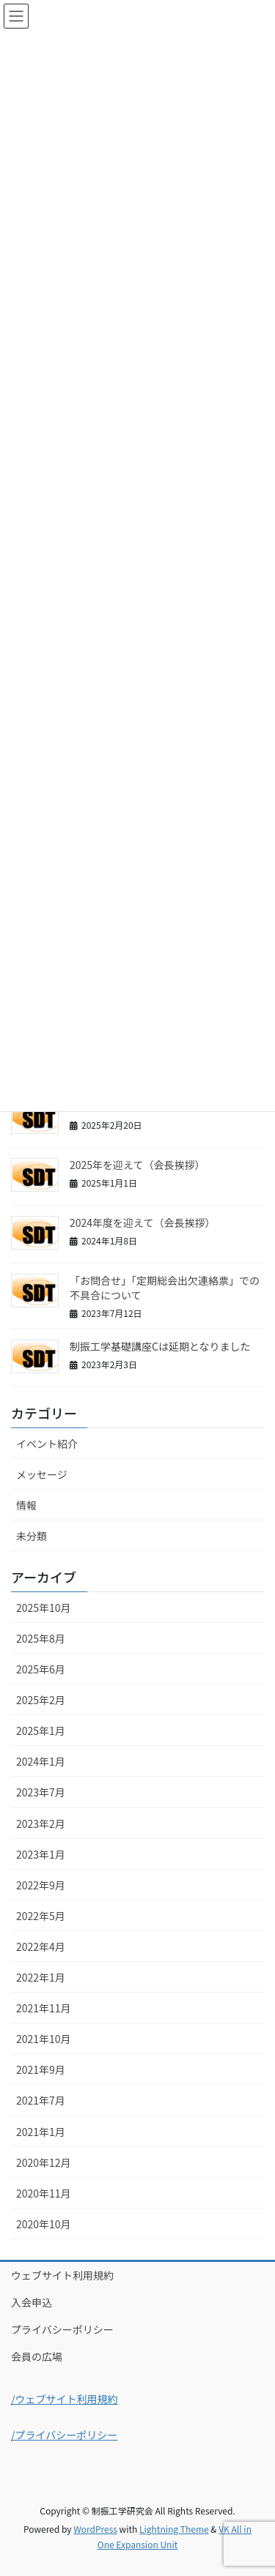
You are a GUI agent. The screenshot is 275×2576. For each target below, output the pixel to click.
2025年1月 (40, 1730)
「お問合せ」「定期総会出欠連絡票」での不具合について (165, 1287)
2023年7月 (40, 1792)
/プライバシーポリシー (64, 2434)
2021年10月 (43, 2038)
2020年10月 (43, 2224)
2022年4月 (40, 1946)
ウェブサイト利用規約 (62, 2275)
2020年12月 (43, 2162)
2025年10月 (43, 1607)
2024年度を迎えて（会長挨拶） (142, 1222)
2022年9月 (40, 1885)
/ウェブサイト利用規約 (64, 2399)
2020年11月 (43, 2193)
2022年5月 (40, 1915)
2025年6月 (40, 1669)
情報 (26, 1505)
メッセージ (41, 1474)
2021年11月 (43, 2008)
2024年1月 (40, 1761)
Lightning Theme (174, 2529)
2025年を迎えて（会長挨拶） (137, 1164)
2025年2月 (40, 1699)
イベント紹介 (47, 1443)
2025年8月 (40, 1638)
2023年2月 (40, 1823)
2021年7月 (40, 2100)
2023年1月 (40, 1854)
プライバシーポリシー (62, 2329)
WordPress (95, 2529)
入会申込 (31, 2302)
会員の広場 (36, 2356)
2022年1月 (40, 1977)
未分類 (31, 1535)
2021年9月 (40, 2069)
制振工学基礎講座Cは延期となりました (160, 1346)
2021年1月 (40, 2131)
